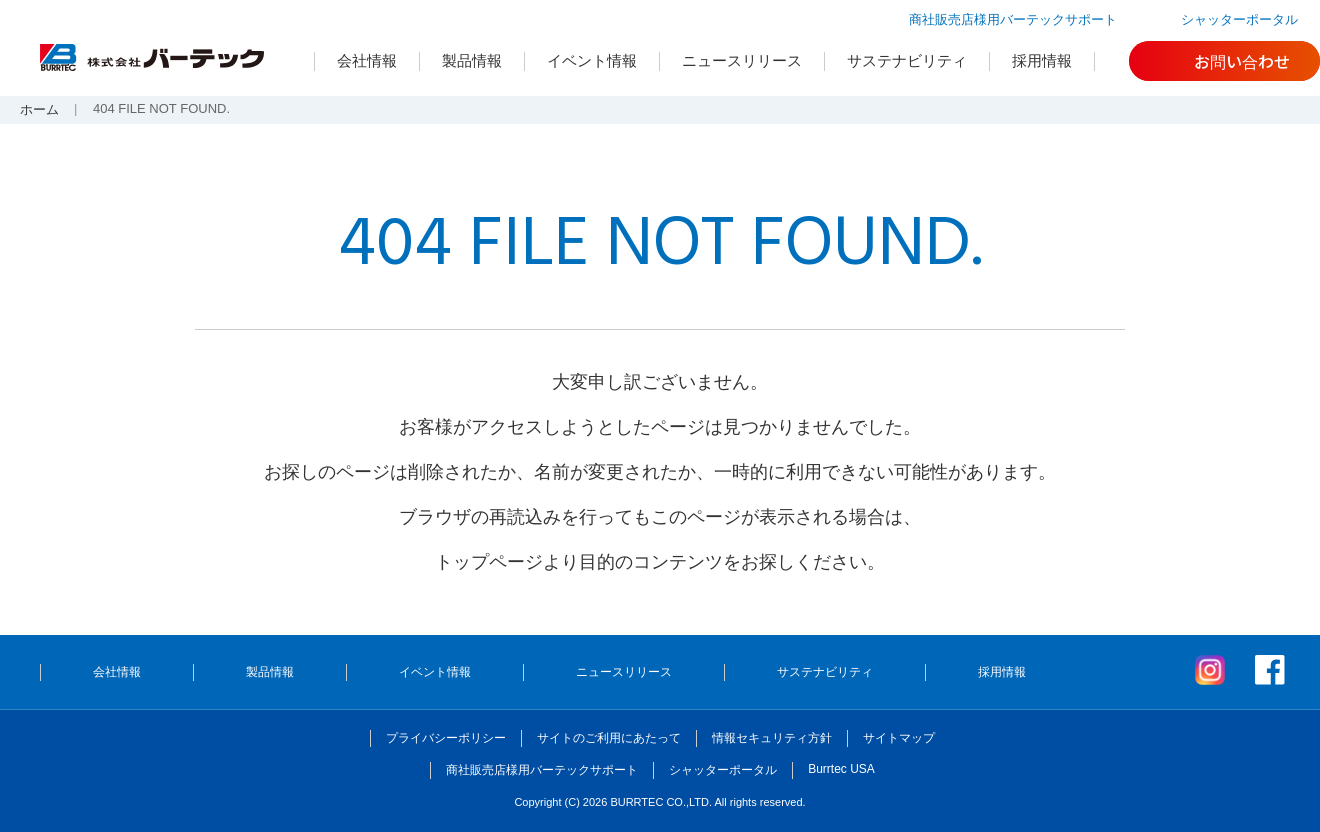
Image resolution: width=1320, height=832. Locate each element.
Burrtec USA (841, 769)
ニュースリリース (742, 60)
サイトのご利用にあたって (609, 738)
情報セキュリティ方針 (772, 738)
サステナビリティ (907, 60)
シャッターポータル (1239, 19)
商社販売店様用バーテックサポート (1013, 19)
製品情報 (472, 60)
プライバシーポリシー (446, 738)
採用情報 (1042, 60)
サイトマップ (899, 738)
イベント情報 (592, 60)
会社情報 (367, 60)
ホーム (39, 109)
